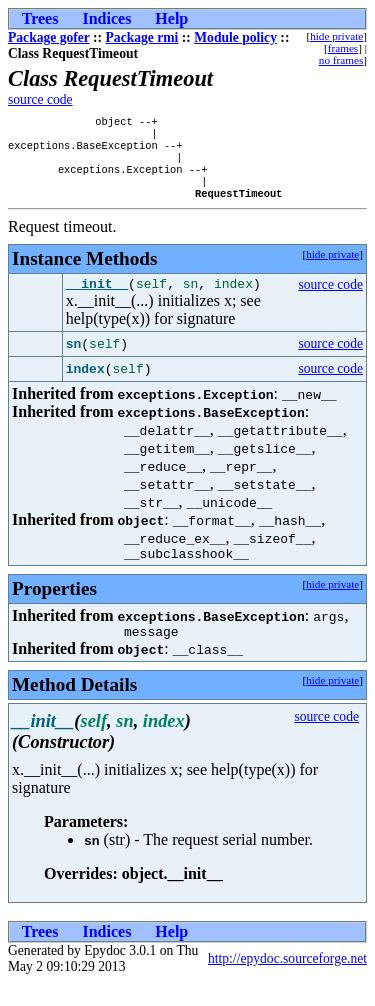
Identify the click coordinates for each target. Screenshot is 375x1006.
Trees (40, 18)
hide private (336, 36)
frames (343, 48)
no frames (341, 60)
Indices (106, 18)
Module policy (235, 37)
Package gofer (49, 37)
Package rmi (142, 37)
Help (171, 18)
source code (40, 99)
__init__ (97, 300)
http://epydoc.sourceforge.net (287, 981)
